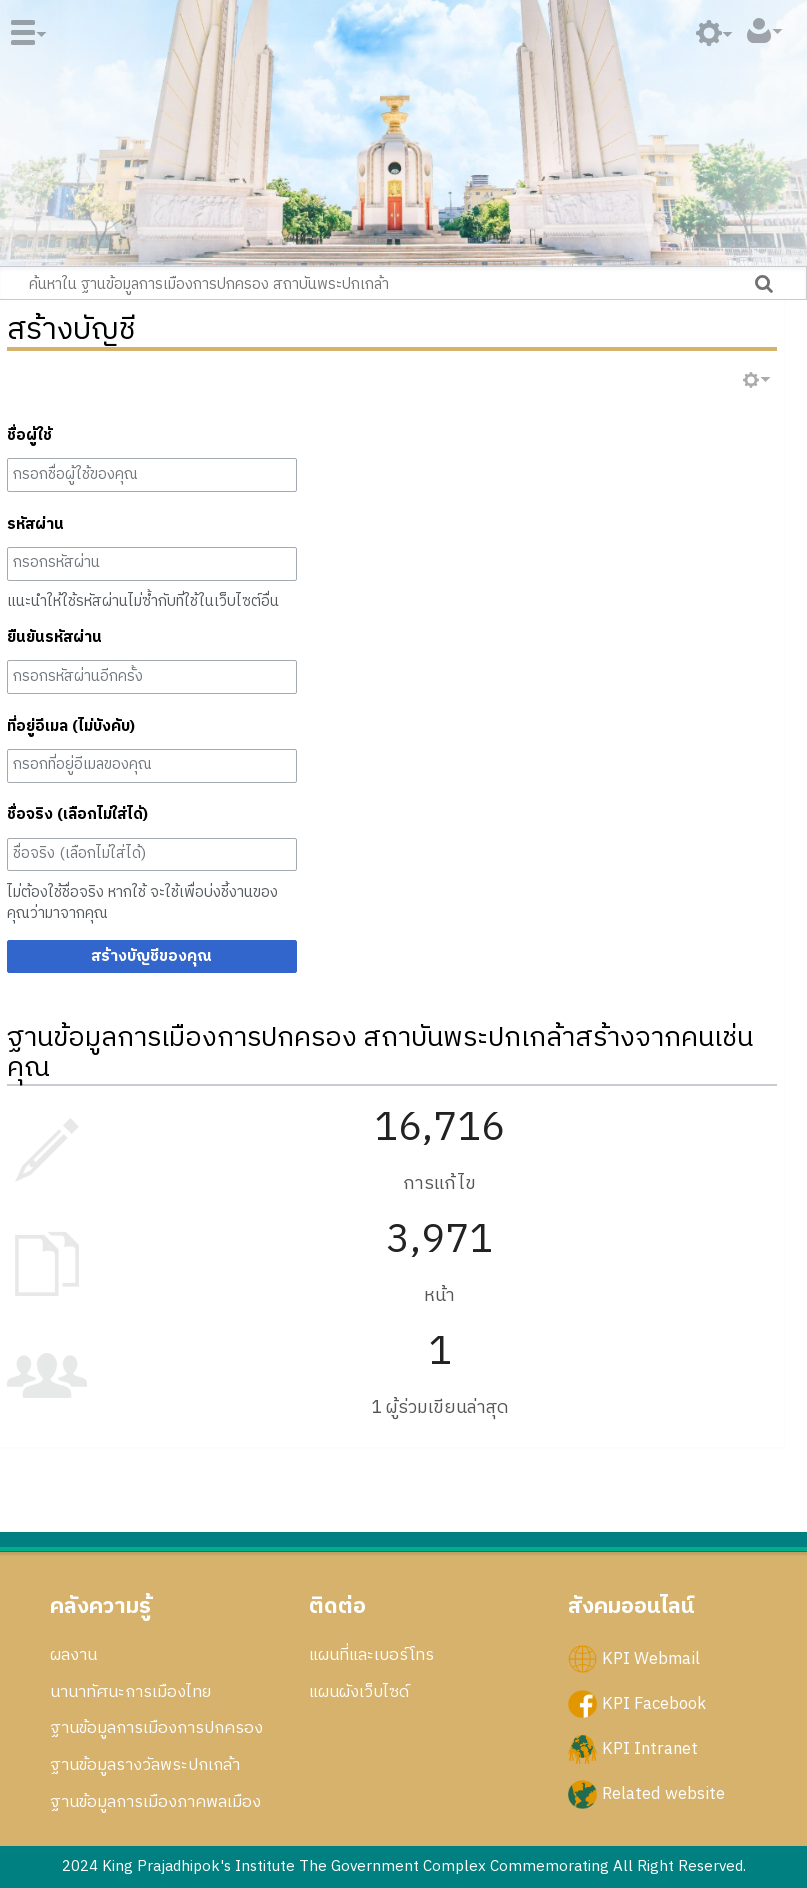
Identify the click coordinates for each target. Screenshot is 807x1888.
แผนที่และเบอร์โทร (371, 1655)
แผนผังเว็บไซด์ (359, 1692)
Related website (663, 1794)
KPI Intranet (650, 1749)
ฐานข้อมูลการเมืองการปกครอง (156, 1728)
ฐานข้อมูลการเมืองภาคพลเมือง (155, 1802)
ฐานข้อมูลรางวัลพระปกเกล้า (145, 1765)
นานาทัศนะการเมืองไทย (130, 1692)
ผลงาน (73, 1655)
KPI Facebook (654, 1704)
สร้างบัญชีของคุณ (151, 956)
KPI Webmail (651, 1658)
